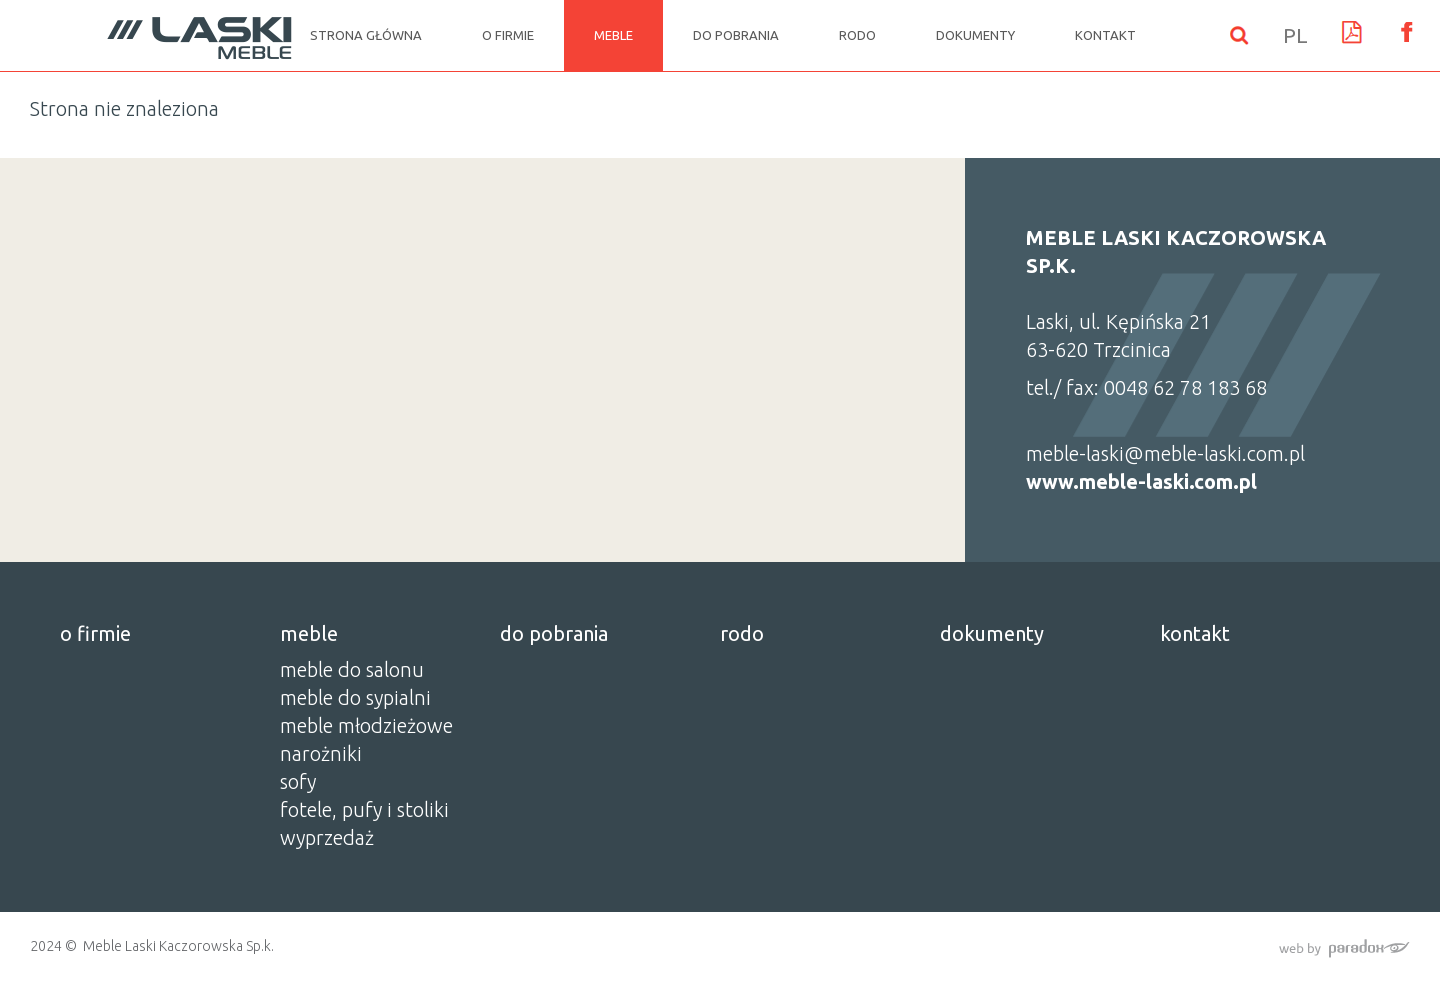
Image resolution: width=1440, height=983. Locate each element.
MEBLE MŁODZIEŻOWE (366, 725)
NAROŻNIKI (321, 753)
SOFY (298, 781)
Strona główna (366, 35)
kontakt (1105, 35)
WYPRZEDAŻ (327, 837)
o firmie (508, 35)
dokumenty (975, 35)
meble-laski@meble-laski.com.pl (1165, 453)
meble (613, 35)
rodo (857, 35)
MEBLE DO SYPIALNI (355, 697)
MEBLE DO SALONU (352, 669)
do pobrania (736, 35)
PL (1295, 35)
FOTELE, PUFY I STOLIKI (364, 809)
